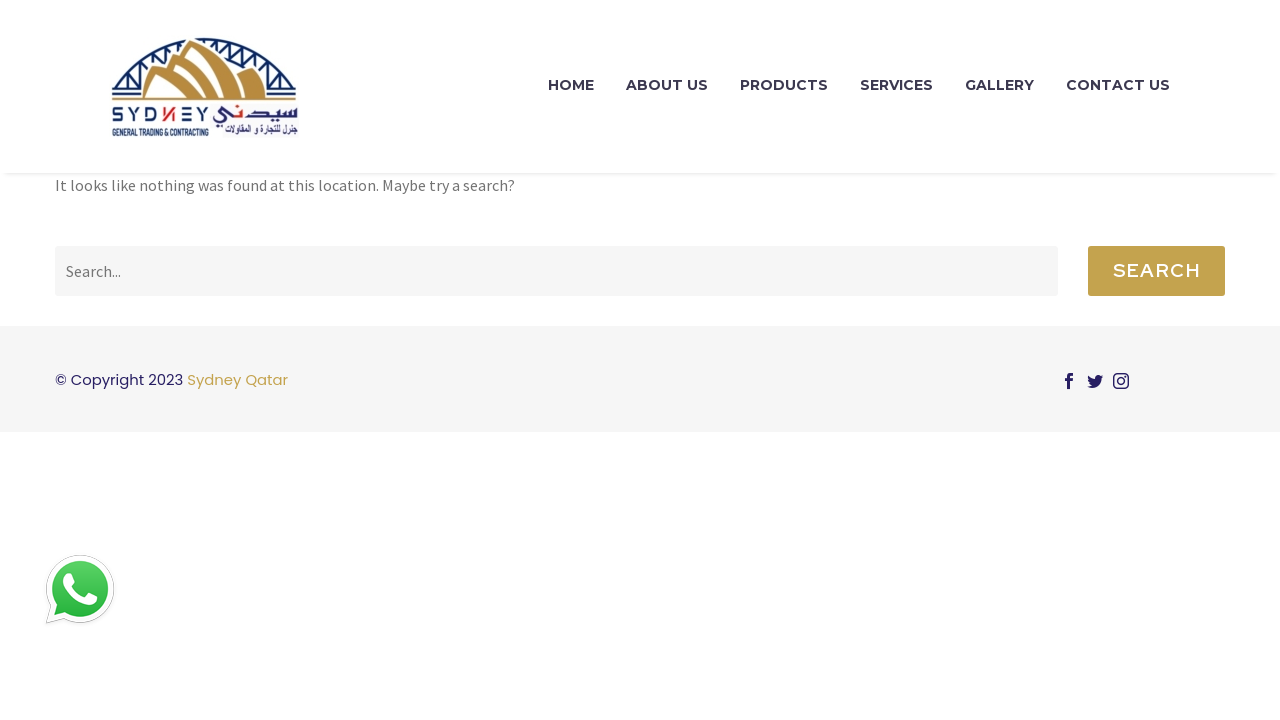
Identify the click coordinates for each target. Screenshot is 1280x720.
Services (896, 85)
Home (571, 85)
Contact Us (1118, 85)
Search (1156, 270)
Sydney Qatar (237, 379)
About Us (667, 85)
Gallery (999, 85)
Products (784, 85)
